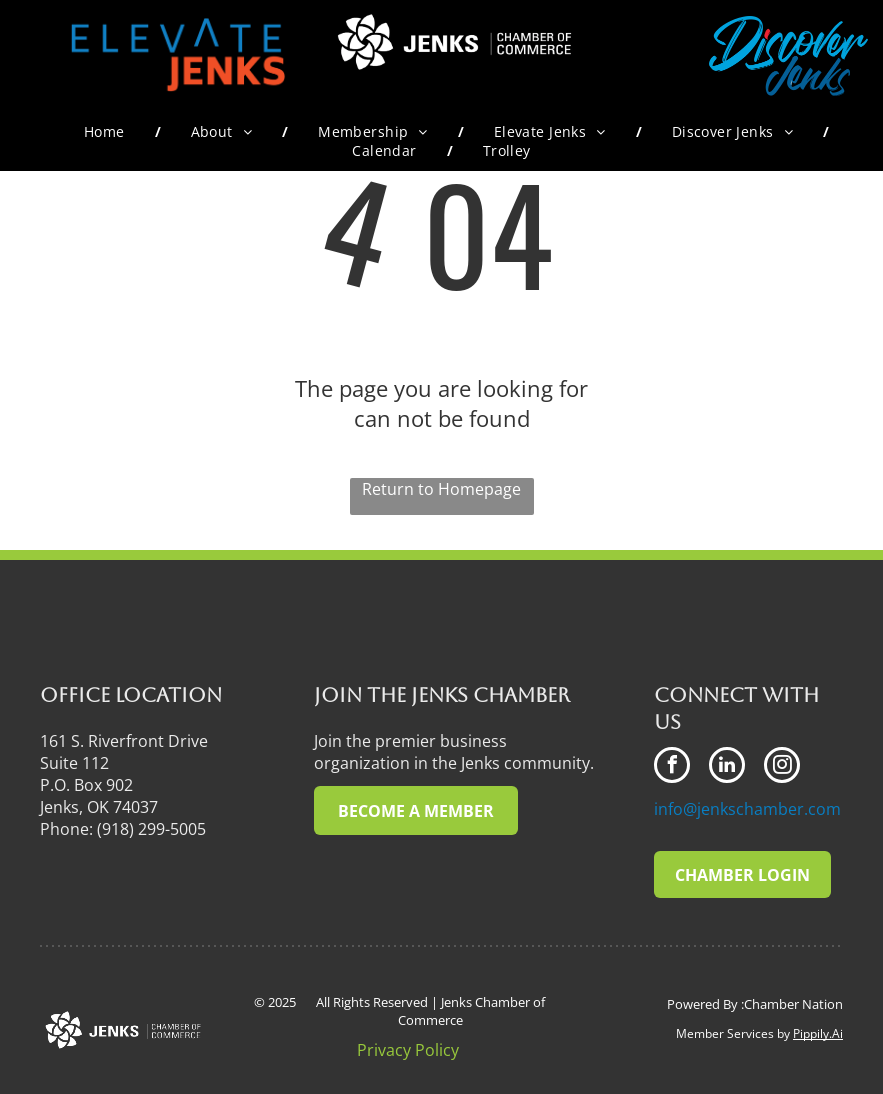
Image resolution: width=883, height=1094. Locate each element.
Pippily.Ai (818, 1033)
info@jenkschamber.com (747, 809)
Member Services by (733, 1033)
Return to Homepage (441, 489)
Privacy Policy (408, 1050)
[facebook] (672, 767)
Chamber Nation (793, 1004)
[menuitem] (107, 131)
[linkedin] (727, 767)
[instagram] (782, 767)
